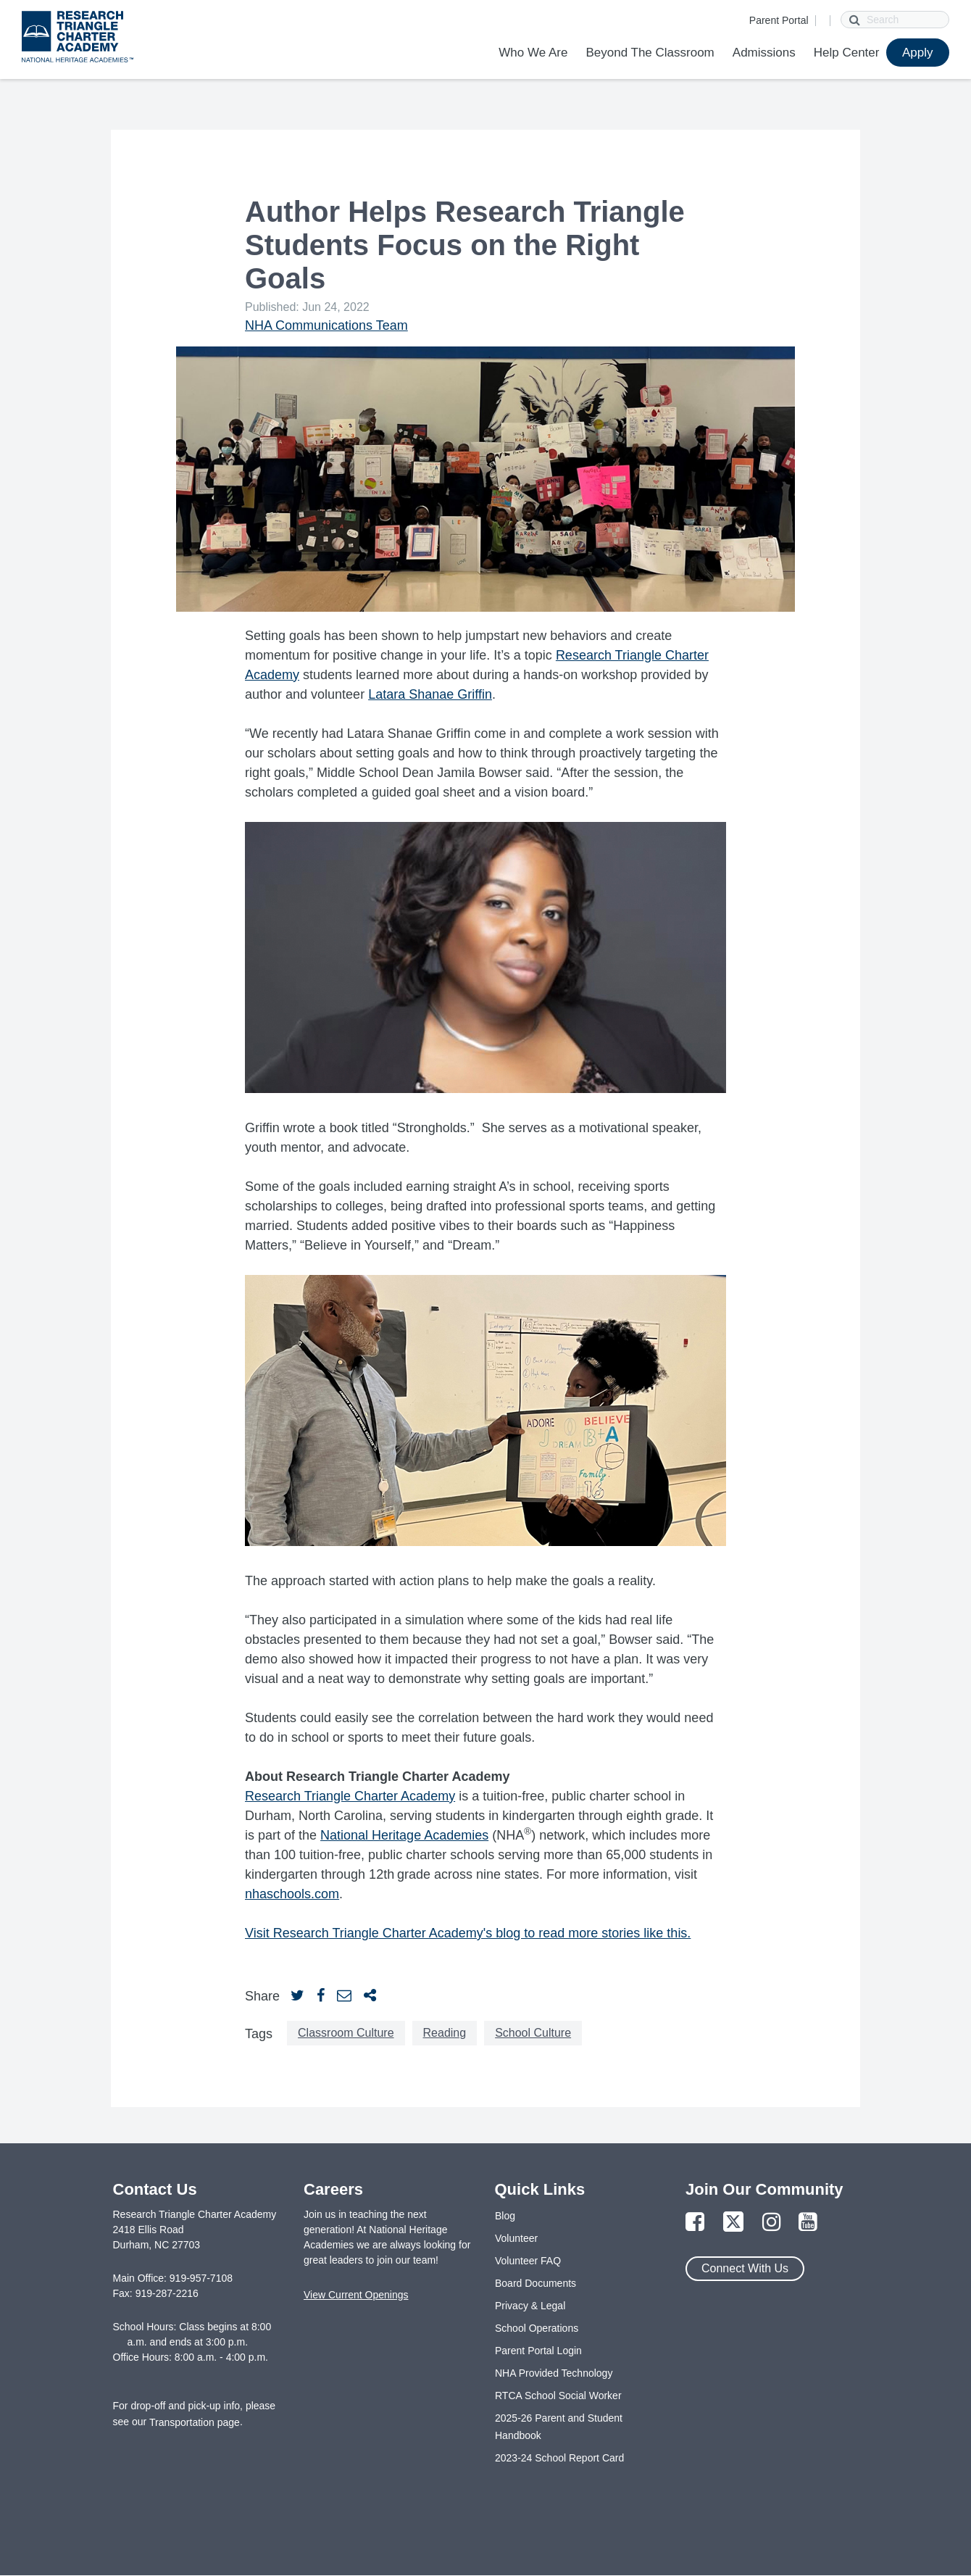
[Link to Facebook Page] (694, 2223)
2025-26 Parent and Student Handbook (558, 2426)
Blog (505, 2216)
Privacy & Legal (530, 2305)
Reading (445, 2033)
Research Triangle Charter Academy (350, 1796)
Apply (917, 52)
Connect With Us (744, 2268)
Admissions (764, 52)
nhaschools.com (292, 1894)
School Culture (533, 2033)
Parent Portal (779, 20)
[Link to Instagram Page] (771, 2223)
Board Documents (535, 2283)
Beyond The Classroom (649, 52)
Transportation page (194, 2422)
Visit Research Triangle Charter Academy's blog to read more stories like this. (468, 1933)
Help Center (847, 52)
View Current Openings (356, 2295)
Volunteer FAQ (528, 2261)
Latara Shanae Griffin (430, 694)
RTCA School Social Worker (558, 2395)
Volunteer (516, 2238)
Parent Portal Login (538, 2350)
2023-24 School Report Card (559, 2458)
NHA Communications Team (326, 325)
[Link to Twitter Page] (733, 2222)
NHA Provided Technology (553, 2373)
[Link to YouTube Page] (808, 2223)
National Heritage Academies (404, 1835)
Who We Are (533, 52)
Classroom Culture (345, 2033)
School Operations (536, 2328)
